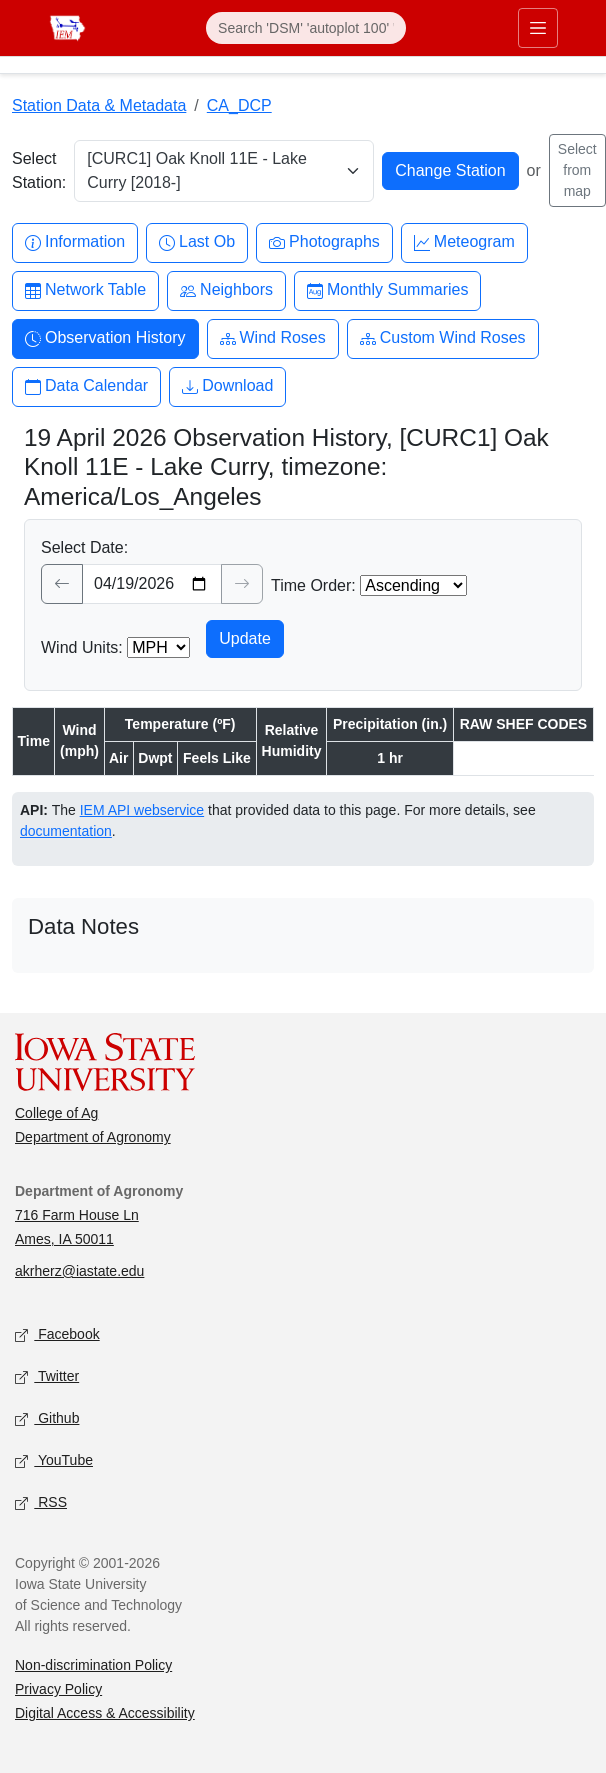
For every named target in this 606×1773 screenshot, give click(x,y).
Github (47, 1419)
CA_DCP (239, 105)
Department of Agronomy (93, 1137)
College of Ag (56, 1113)
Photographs (324, 242)
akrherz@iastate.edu (79, 1271)
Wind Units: (82, 647)
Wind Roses (273, 338)
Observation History (105, 338)
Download (227, 386)
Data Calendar (86, 386)
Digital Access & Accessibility (105, 1713)
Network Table (85, 290)
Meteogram (464, 242)
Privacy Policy (58, 1689)
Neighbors (226, 290)
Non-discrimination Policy (93, 1665)
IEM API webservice (142, 810)
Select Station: (39, 170)
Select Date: (84, 547)
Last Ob (197, 242)
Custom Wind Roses (443, 338)
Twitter (47, 1377)
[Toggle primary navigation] (538, 28)
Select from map (577, 170)
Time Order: (313, 585)
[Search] (306, 28)
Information (75, 242)
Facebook (57, 1335)
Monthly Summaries (387, 290)
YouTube (54, 1461)
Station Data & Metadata (99, 105)
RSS (41, 1503)
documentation (66, 831)
